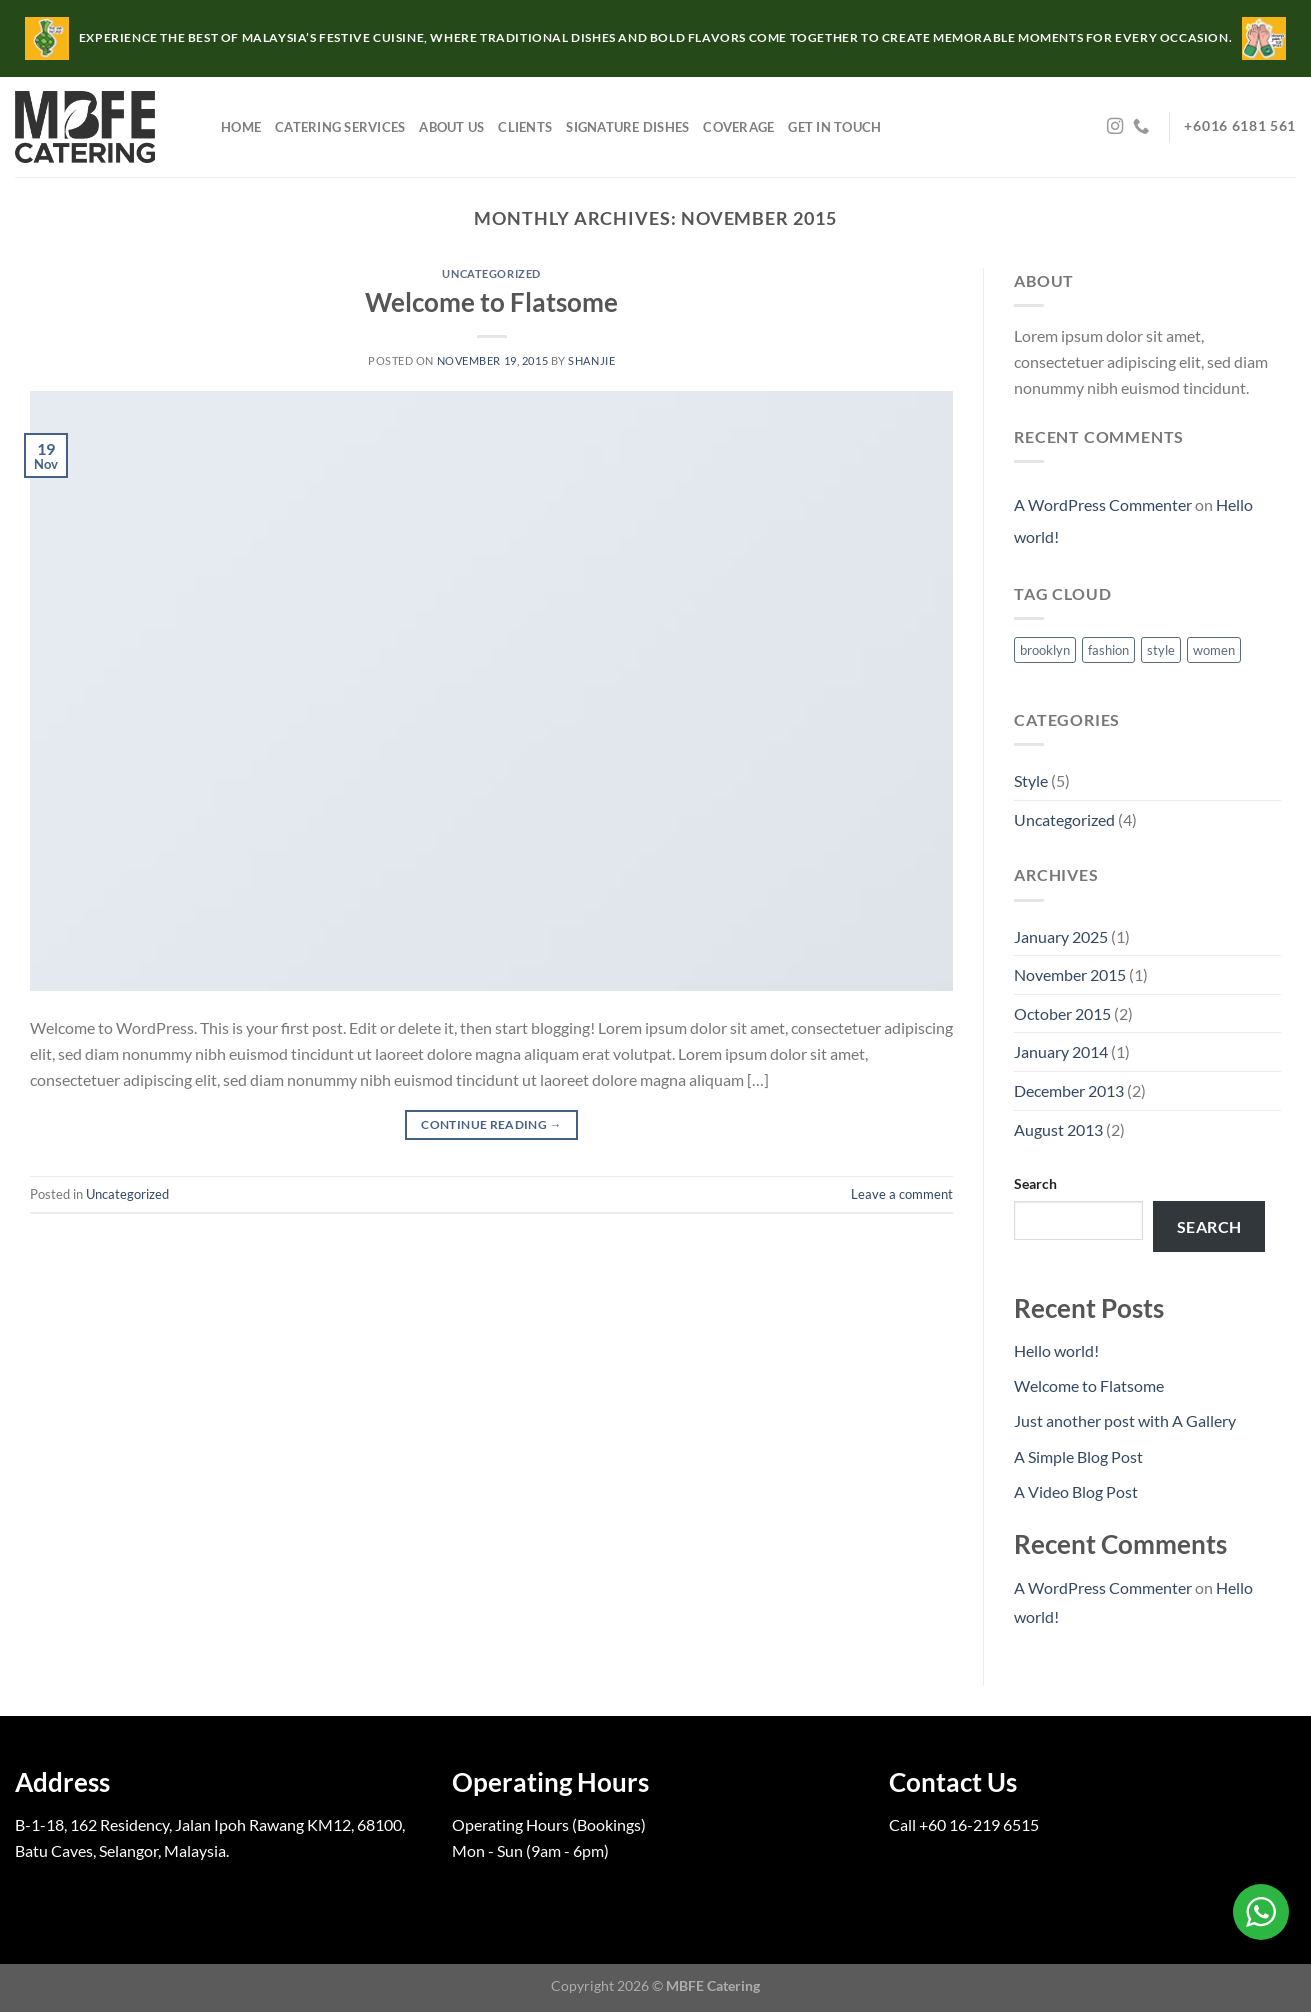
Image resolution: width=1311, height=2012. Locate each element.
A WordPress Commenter (1103, 504)
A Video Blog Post (1076, 1491)
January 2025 (1061, 936)
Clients (525, 127)
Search (1035, 1183)
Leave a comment (902, 1194)
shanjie (591, 360)
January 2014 (1061, 1051)
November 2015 (1070, 974)
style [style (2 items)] (1161, 650)
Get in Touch (834, 127)
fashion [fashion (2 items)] (1108, 650)
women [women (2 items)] (1214, 650)
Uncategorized (491, 273)
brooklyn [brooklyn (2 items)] (1045, 650)
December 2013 (1069, 1090)
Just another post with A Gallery (1125, 1420)
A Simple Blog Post (1078, 1456)
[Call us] (1141, 127)
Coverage (738, 127)
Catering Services (340, 127)
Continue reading (491, 1124)
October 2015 (1062, 1013)
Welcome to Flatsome (491, 302)
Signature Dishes (627, 127)
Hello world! (1056, 1350)
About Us (451, 127)
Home (241, 127)
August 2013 (1058, 1129)
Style (1031, 780)
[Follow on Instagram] (1115, 127)
